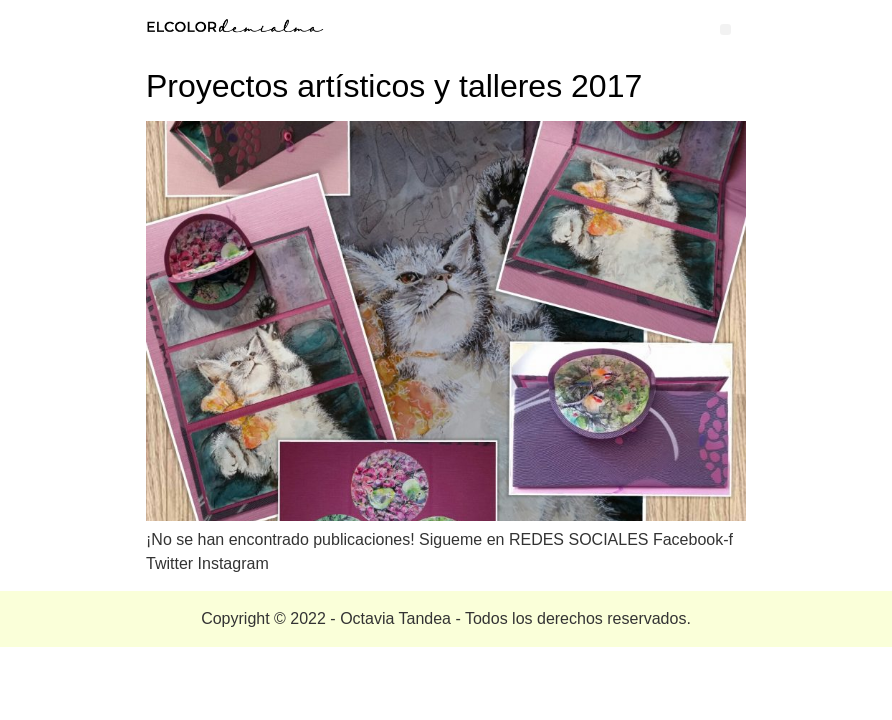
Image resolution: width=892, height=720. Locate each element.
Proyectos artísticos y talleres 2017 (394, 86)
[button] (725, 29)
